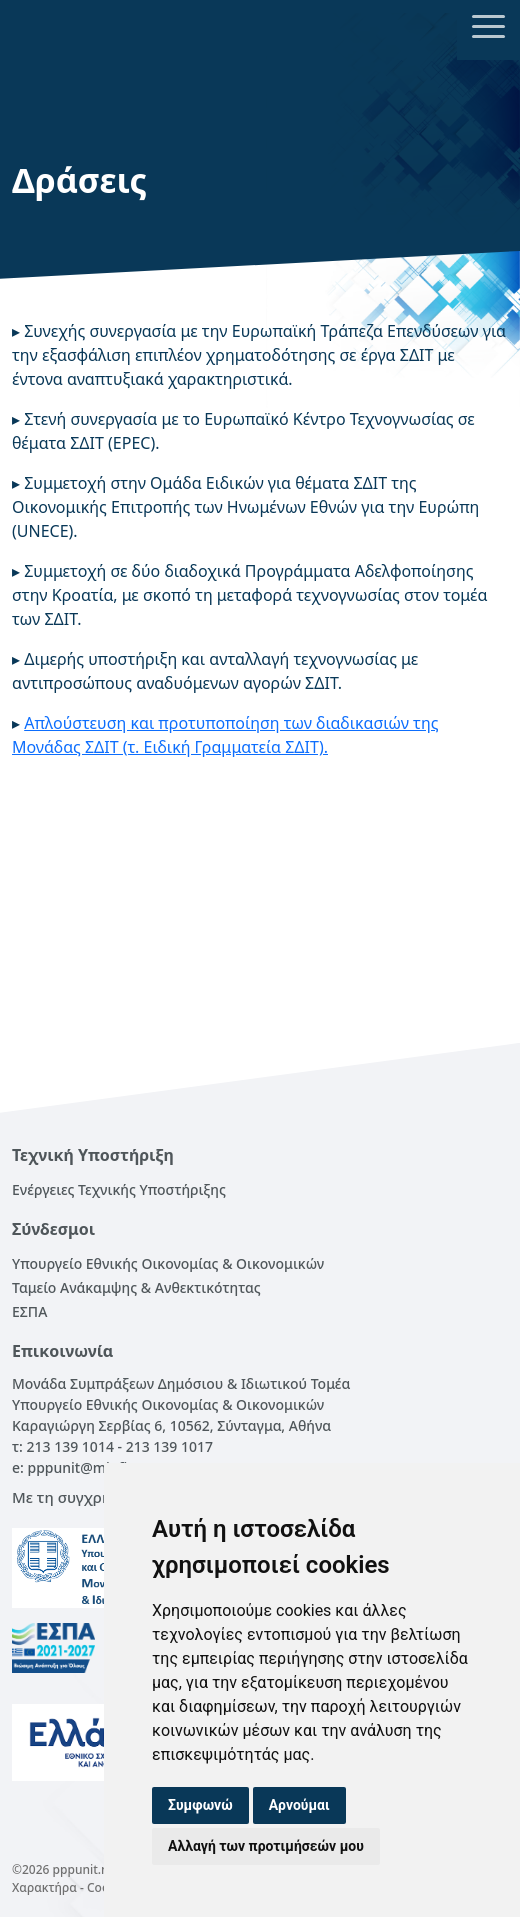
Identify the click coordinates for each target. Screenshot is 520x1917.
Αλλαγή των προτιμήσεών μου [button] (266, 1846)
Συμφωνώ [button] (200, 1805)
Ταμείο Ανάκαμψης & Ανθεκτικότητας (136, 1287)
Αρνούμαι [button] (299, 1805)
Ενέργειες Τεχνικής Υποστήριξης (119, 1189)
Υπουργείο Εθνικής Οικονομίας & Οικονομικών (168, 1263)
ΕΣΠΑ (29, 1311)
